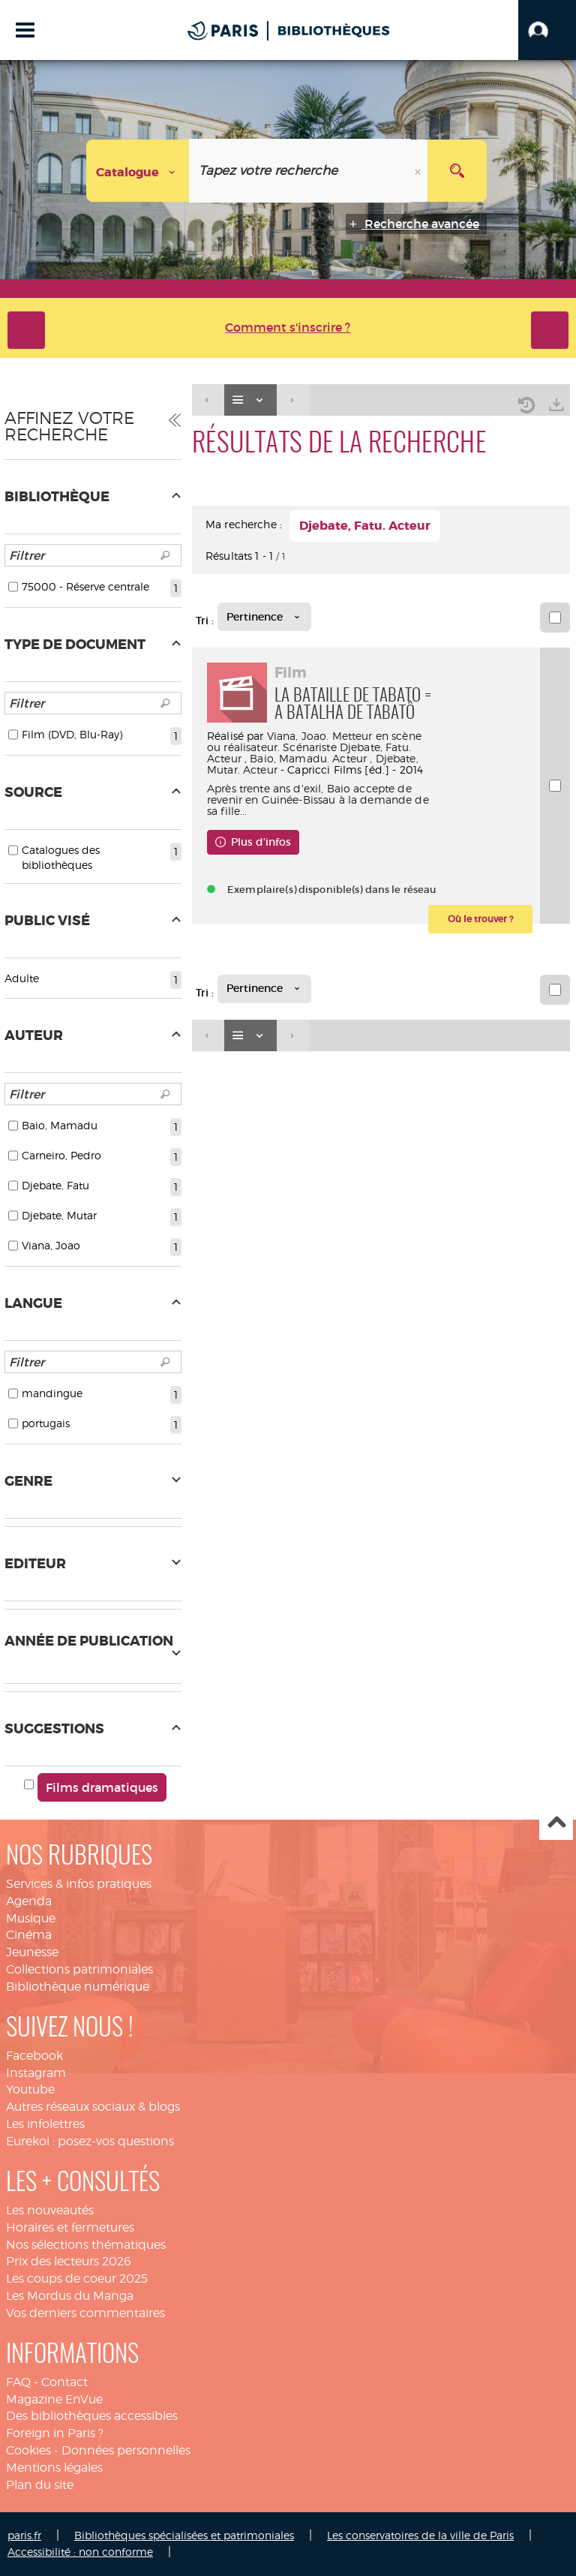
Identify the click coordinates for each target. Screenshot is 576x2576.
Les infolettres (45, 2124)
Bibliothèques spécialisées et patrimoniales (184, 2535)
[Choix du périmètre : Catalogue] (138, 171)
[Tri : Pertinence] (264, 617)
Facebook (34, 2055)
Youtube (30, 2089)
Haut (556, 1824)
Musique (31, 1918)
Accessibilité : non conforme (80, 2551)
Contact (64, 2382)
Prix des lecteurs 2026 (68, 2261)
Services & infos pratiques (79, 1884)
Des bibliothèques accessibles (92, 2416)
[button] (547, 30)
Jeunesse (32, 1952)
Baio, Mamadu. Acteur (308, 758)
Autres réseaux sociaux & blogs (93, 2107)
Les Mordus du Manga (70, 2296)
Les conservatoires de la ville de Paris (420, 2535)
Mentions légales (54, 2467)
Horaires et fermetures (70, 2227)
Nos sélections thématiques (86, 2245)
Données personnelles (126, 2450)
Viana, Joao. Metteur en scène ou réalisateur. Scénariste (314, 741)
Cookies (28, 2450)
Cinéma (29, 1935)
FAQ (18, 2382)
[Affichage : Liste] (250, 400)
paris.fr (24, 2535)
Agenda (29, 1901)
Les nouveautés (50, 2210)
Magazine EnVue (54, 2399)
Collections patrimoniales (79, 1969)
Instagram (36, 2073)
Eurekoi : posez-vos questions (90, 2141)
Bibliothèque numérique (77, 1986)
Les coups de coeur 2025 (77, 2278)
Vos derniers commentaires (85, 2313)
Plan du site (40, 2485)
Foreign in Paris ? (55, 2433)
